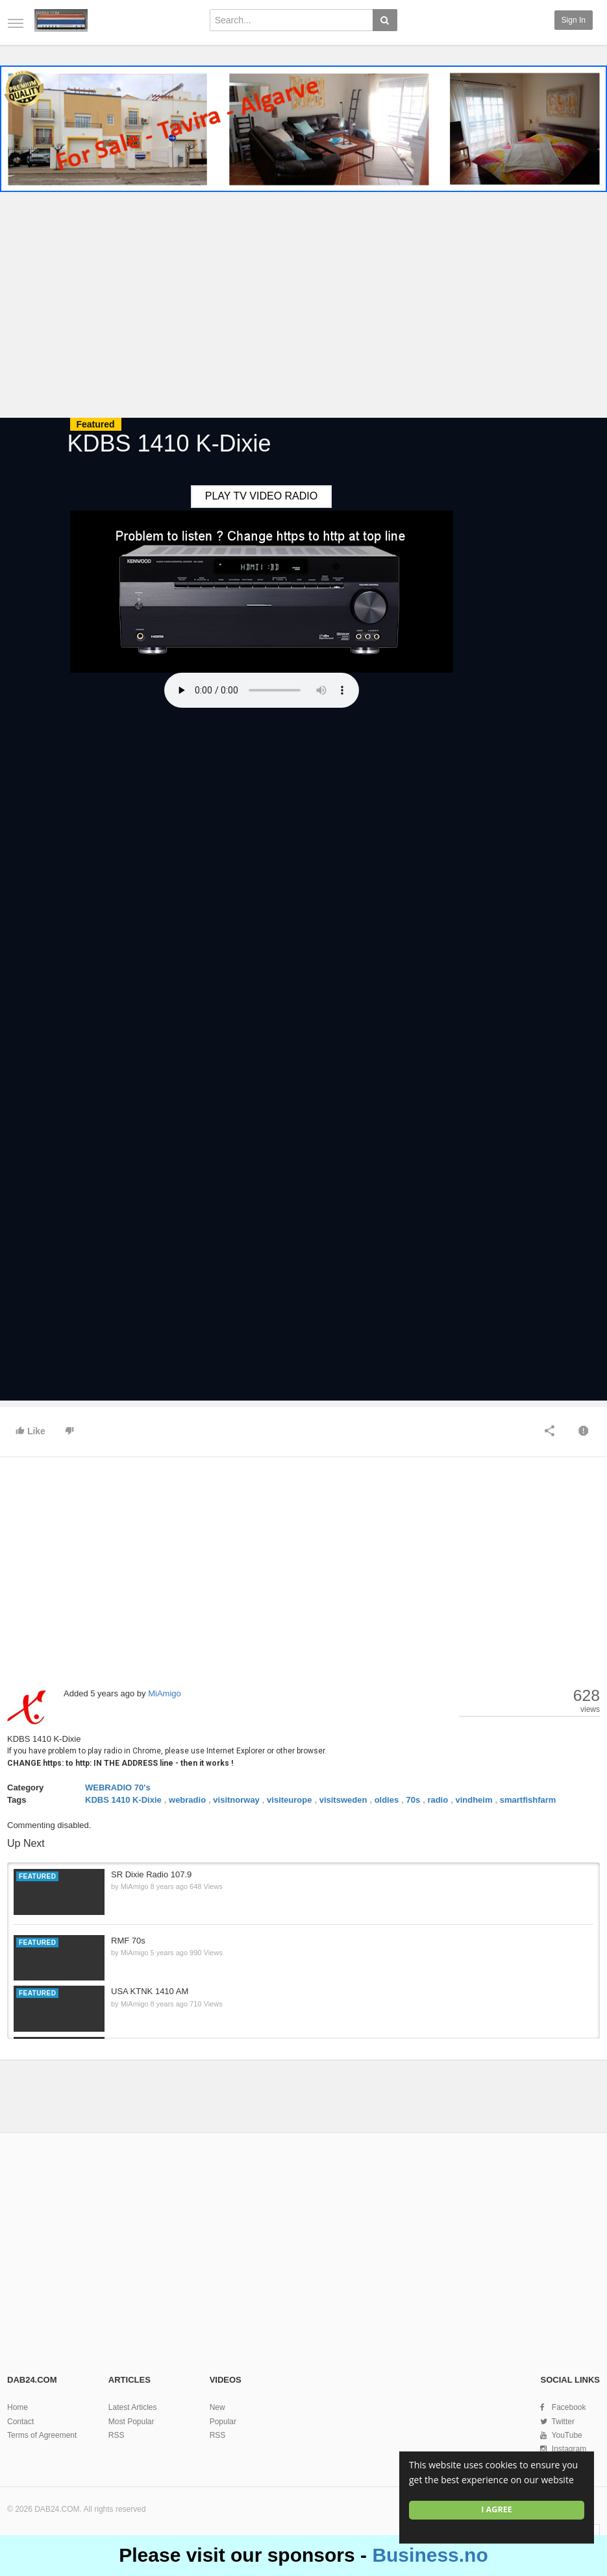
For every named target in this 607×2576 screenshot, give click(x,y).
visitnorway (236, 1800)
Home (17, 2407)
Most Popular (131, 2421)
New (217, 2407)
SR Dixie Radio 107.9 (151, 1874)
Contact (20, 2421)
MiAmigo (164, 1693)
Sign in (574, 20)
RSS (116, 2435)
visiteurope (289, 1800)
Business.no (430, 2555)
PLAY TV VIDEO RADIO (261, 495)
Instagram (569, 2448)
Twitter (563, 2421)
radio (437, 1800)
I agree (496, 2509)
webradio (187, 1800)
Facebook (569, 2407)
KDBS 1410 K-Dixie (123, 1800)
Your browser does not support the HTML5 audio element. (261, 690)
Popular (223, 2421)
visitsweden (343, 1800)
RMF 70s (128, 1940)
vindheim (473, 1800)
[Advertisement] (303, 307)
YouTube (567, 2435)
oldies (387, 1800)
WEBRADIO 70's (118, 1787)
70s (413, 1800)
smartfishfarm (528, 1800)
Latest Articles (132, 2407)
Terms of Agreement (42, 2435)
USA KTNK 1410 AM (149, 1991)
